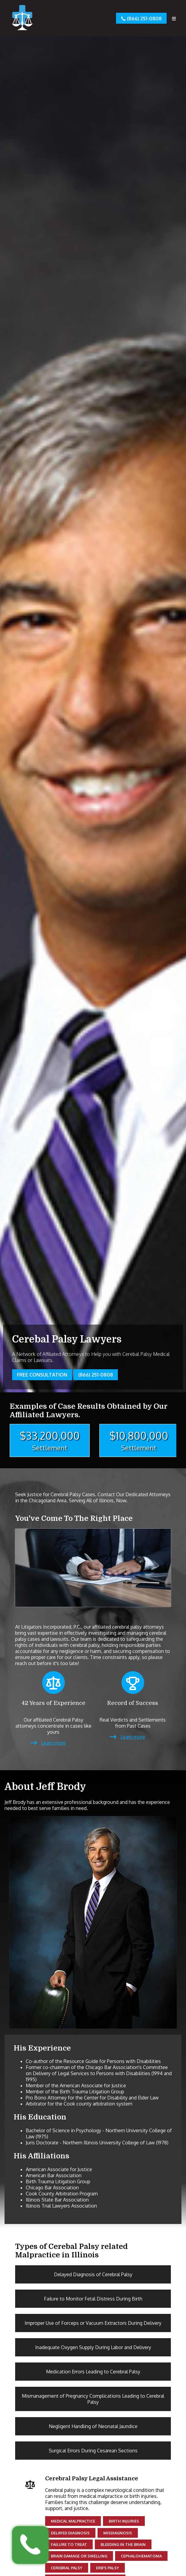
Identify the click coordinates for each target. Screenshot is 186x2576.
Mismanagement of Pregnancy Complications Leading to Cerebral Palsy (93, 2399)
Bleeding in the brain (123, 2544)
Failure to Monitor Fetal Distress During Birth (93, 2299)
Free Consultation (42, 1375)
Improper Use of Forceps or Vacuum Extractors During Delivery (93, 2323)
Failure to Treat (69, 2544)
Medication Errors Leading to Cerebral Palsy (93, 2372)
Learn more (53, 1743)
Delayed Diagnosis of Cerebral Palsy (93, 2274)
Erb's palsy (107, 2567)
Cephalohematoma (141, 2556)
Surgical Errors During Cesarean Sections (93, 2451)
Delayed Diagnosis (70, 2532)
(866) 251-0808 (141, 18)
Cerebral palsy (66, 2567)
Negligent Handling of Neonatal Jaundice (93, 2426)
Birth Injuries (124, 2521)
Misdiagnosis (117, 2532)
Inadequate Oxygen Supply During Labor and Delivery (93, 2347)
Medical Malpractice (73, 2521)
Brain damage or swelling (79, 2556)
